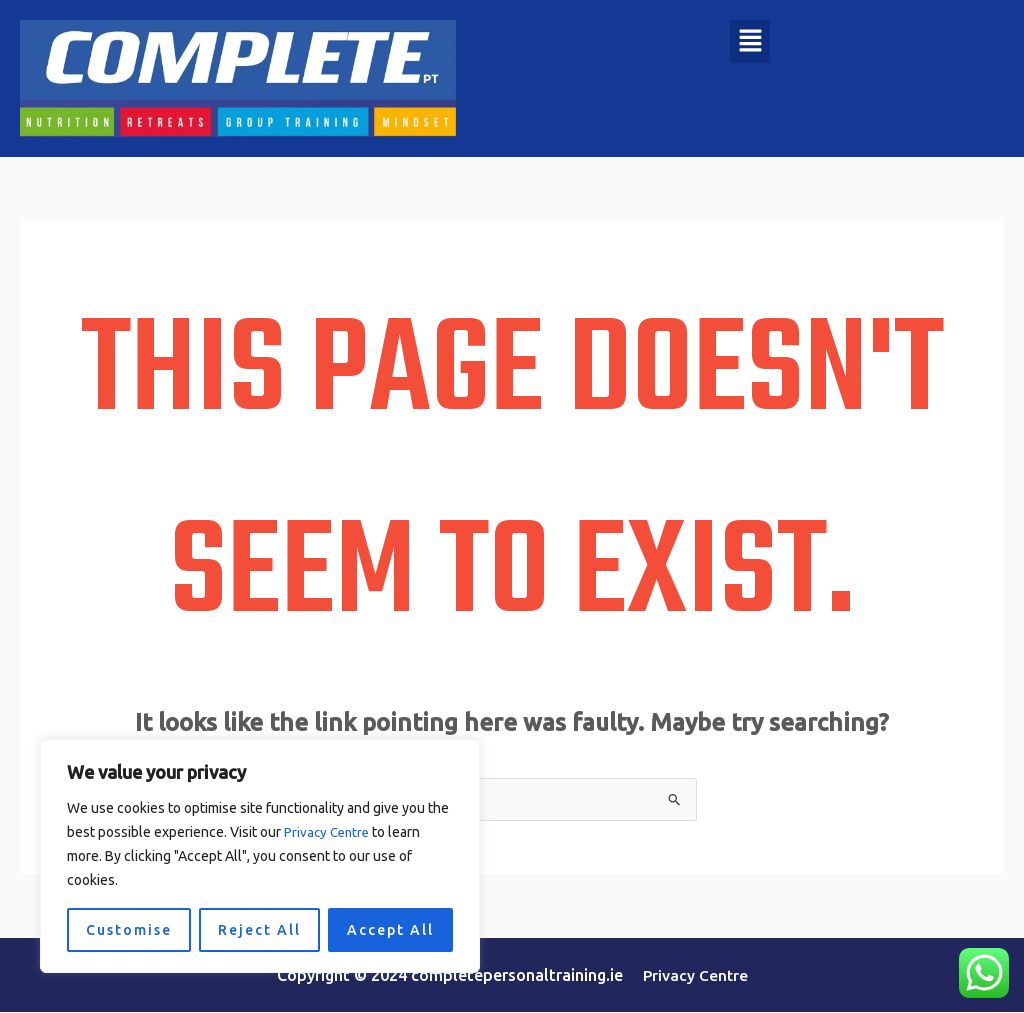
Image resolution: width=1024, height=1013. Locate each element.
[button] (750, 41)
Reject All (259, 930)
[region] (260, 856)
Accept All (390, 930)
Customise (129, 930)
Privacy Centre (329, 832)
